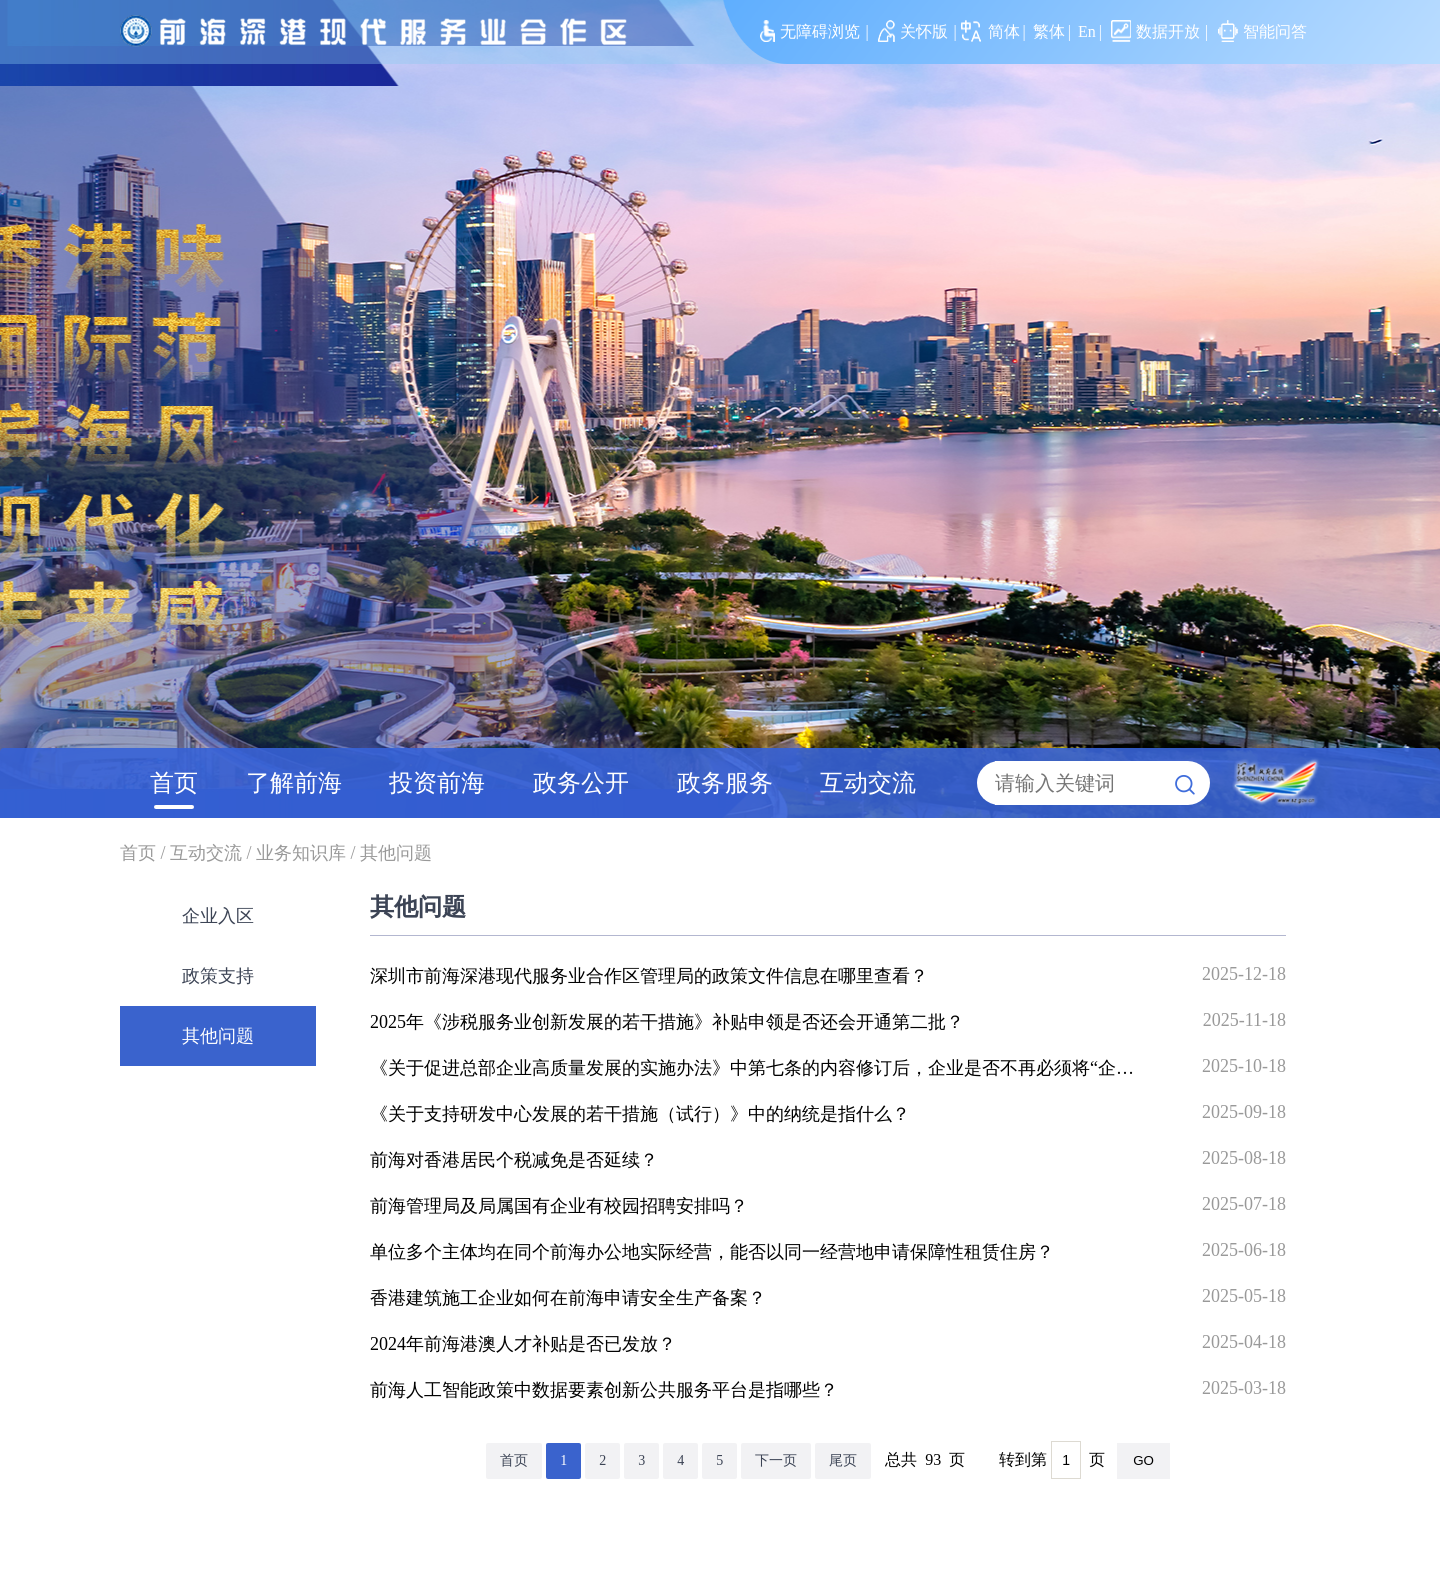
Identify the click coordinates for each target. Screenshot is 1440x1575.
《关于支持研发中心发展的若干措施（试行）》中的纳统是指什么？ (640, 1114)
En (1087, 31)
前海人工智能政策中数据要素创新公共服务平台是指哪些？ (604, 1390)
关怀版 (913, 31)
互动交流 (868, 783)
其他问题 (396, 853)
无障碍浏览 (810, 31)
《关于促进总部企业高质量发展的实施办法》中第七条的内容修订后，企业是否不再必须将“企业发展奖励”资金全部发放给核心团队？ (900, 1068)
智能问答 (1262, 31)
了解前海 (294, 783)
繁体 (1049, 31)
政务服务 (725, 783)
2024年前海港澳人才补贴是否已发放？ (523, 1344)
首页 (174, 783)
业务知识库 (301, 853)
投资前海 (437, 783)
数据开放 (1155, 31)
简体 (1004, 31)
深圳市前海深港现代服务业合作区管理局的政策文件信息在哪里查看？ (649, 976)
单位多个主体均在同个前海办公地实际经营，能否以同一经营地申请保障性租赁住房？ (712, 1252)
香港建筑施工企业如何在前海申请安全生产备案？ (568, 1298)
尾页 (843, 1460)
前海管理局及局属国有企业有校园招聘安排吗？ (559, 1206)
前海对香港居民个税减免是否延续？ (514, 1160)
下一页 (776, 1460)
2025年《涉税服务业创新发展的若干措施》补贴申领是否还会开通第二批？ (667, 1022)
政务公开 (581, 783)
